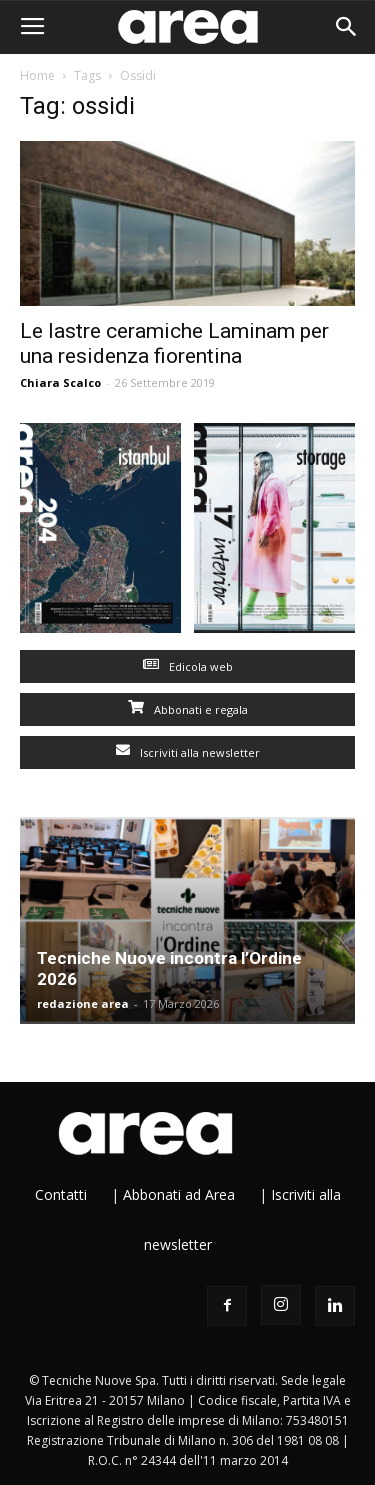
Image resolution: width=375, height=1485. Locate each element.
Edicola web (188, 666)
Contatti (61, 1194)
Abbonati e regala (188, 709)
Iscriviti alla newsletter (188, 752)
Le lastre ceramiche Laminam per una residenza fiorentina (174, 343)
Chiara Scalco (60, 382)
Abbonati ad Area (179, 1194)
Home (37, 75)
